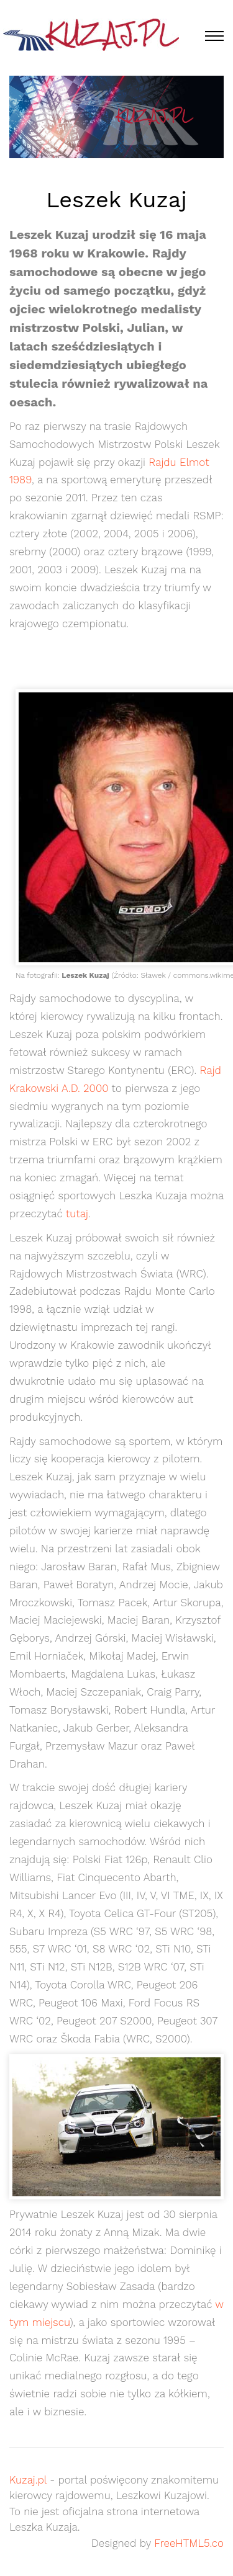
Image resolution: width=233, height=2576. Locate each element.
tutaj (77, 1213)
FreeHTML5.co (189, 2543)
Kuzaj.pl (28, 2480)
